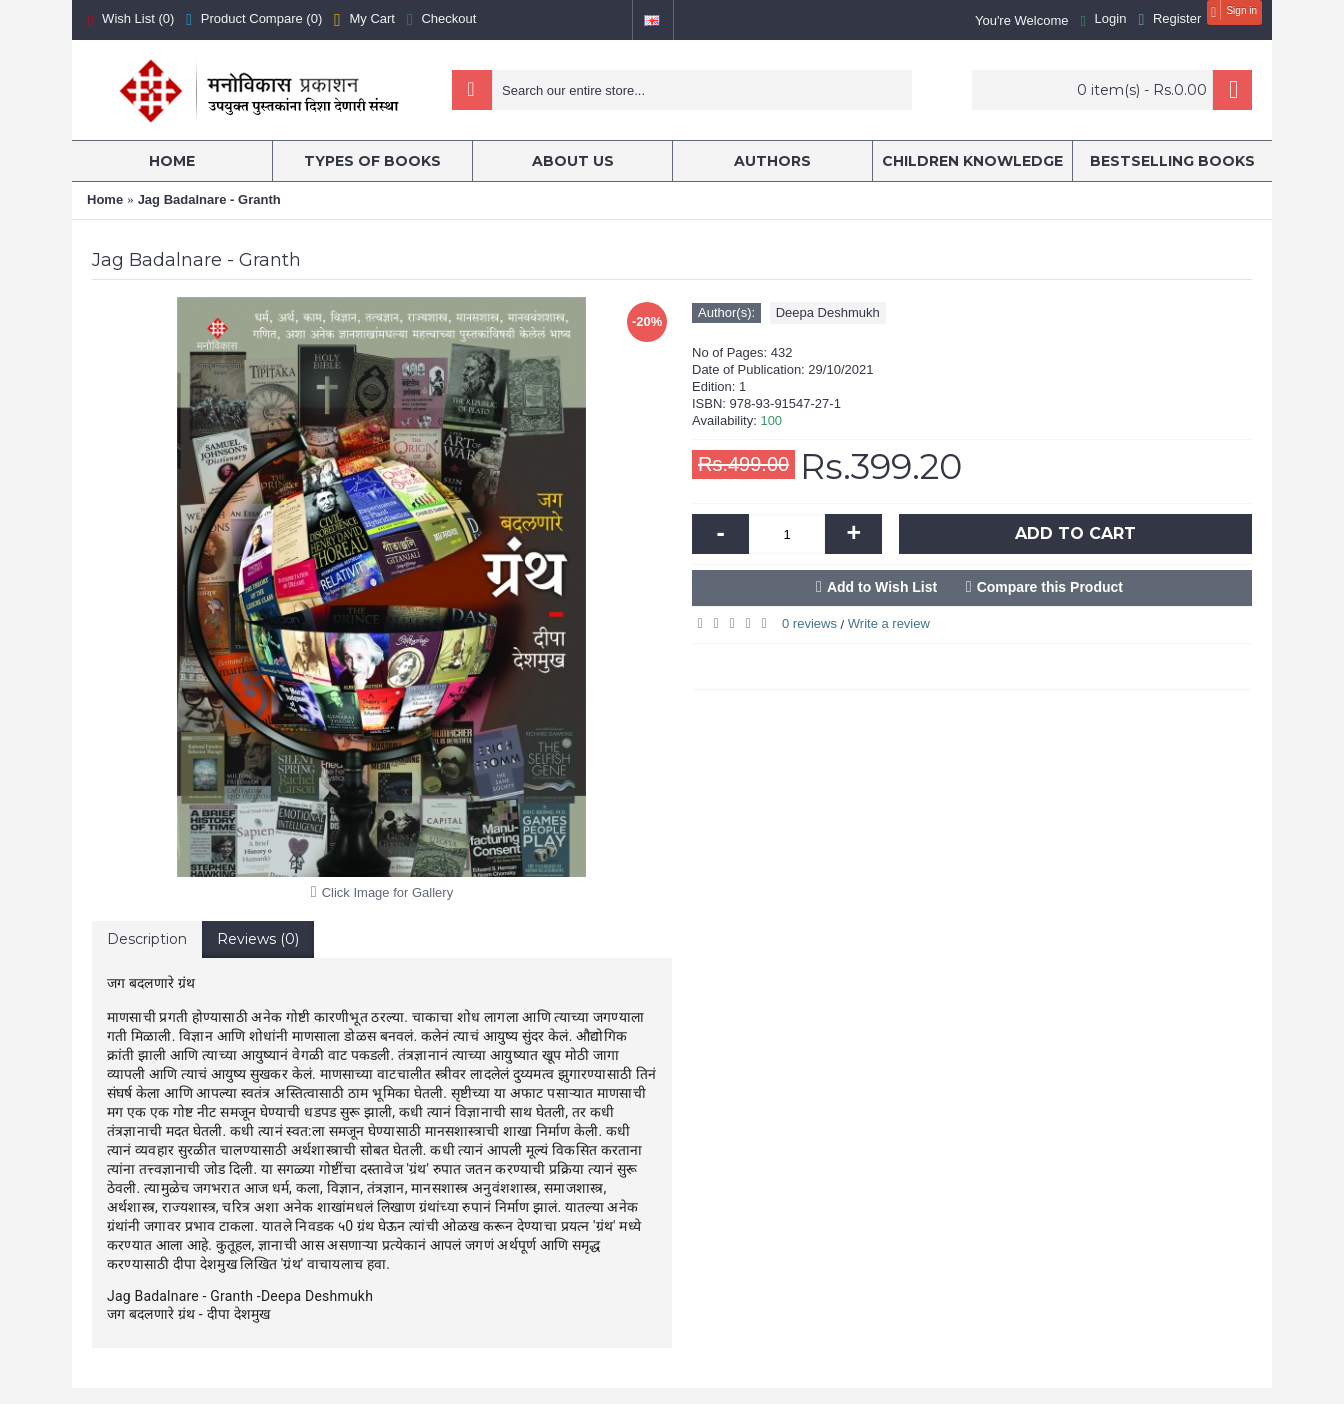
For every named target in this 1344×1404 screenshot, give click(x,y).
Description (147, 939)
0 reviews (809, 623)
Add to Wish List (882, 587)
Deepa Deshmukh (828, 312)
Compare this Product (1050, 587)
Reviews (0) (258, 939)
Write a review (889, 623)
